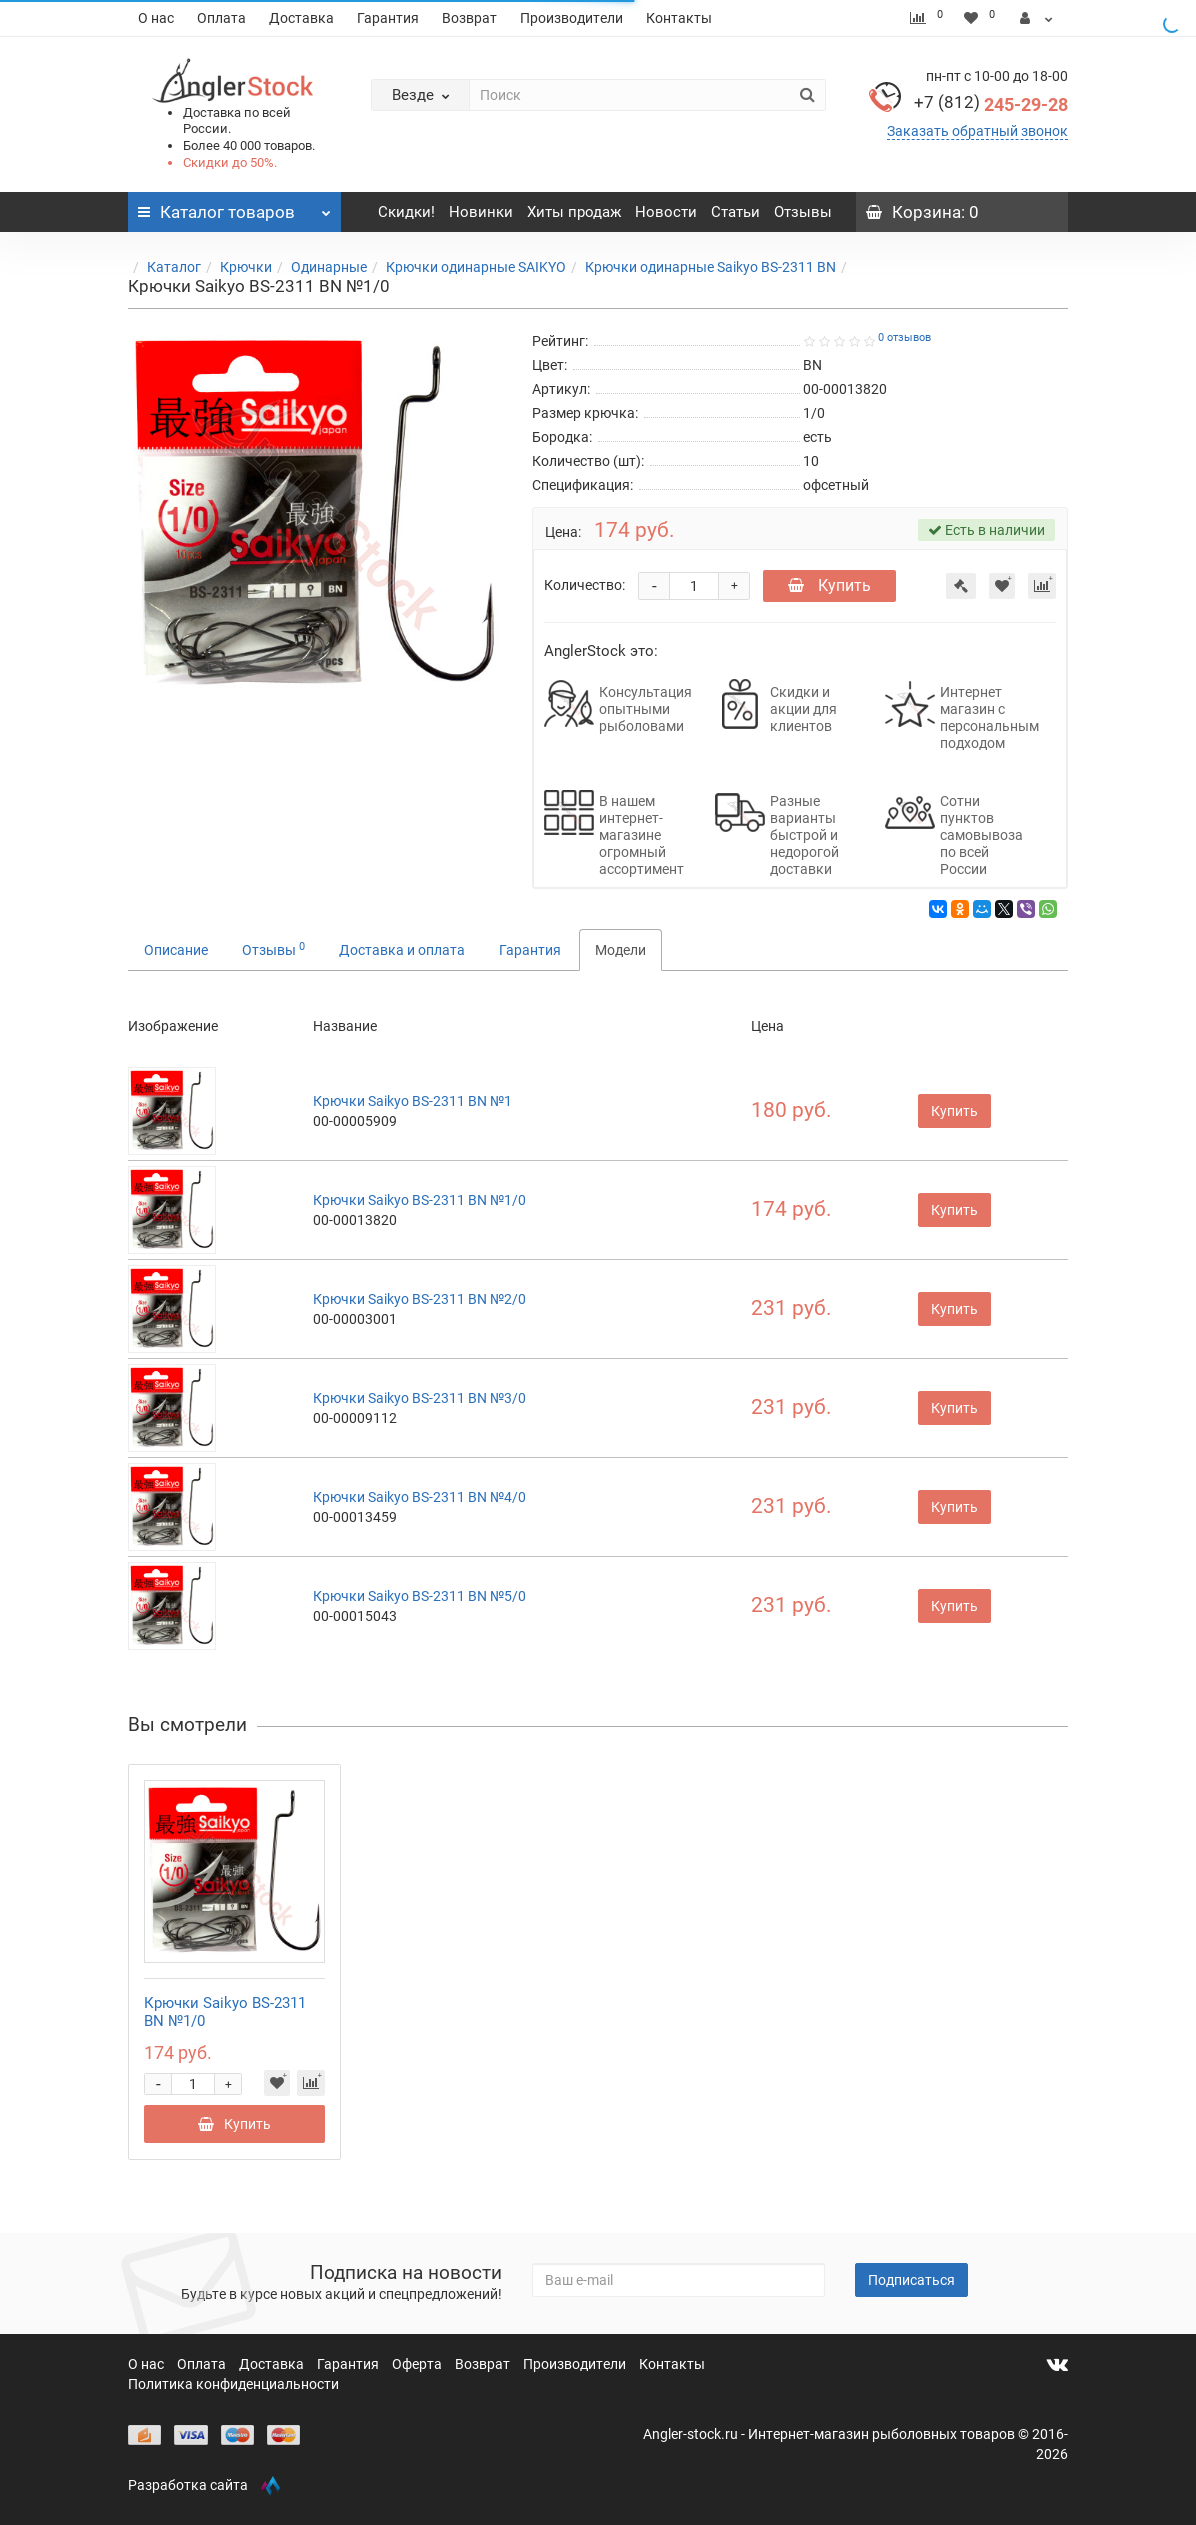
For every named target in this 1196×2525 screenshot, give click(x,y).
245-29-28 (991, 104)
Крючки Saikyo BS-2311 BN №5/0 (419, 1596)
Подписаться (911, 2280)
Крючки (246, 267)
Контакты (679, 18)
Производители (571, 18)
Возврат (469, 18)
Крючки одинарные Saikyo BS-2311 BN (710, 267)
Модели (620, 950)
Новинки (481, 212)
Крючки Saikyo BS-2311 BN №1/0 (419, 1200)
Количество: (584, 585)
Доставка (301, 18)
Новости (666, 212)
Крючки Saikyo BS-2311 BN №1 (412, 1101)
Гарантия (388, 18)
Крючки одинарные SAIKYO (476, 267)
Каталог (174, 267)
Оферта (418, 2364)
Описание (176, 950)
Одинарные (329, 267)
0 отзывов (904, 337)
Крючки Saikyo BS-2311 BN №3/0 (419, 1398)
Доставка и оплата (402, 950)
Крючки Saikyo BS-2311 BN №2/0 (419, 1299)
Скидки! (406, 212)
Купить (829, 585)
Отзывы (803, 212)
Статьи (735, 212)
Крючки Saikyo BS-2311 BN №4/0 (419, 1497)
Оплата (221, 18)
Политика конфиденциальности (233, 2384)
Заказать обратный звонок (977, 131)
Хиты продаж (574, 212)
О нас (156, 18)
